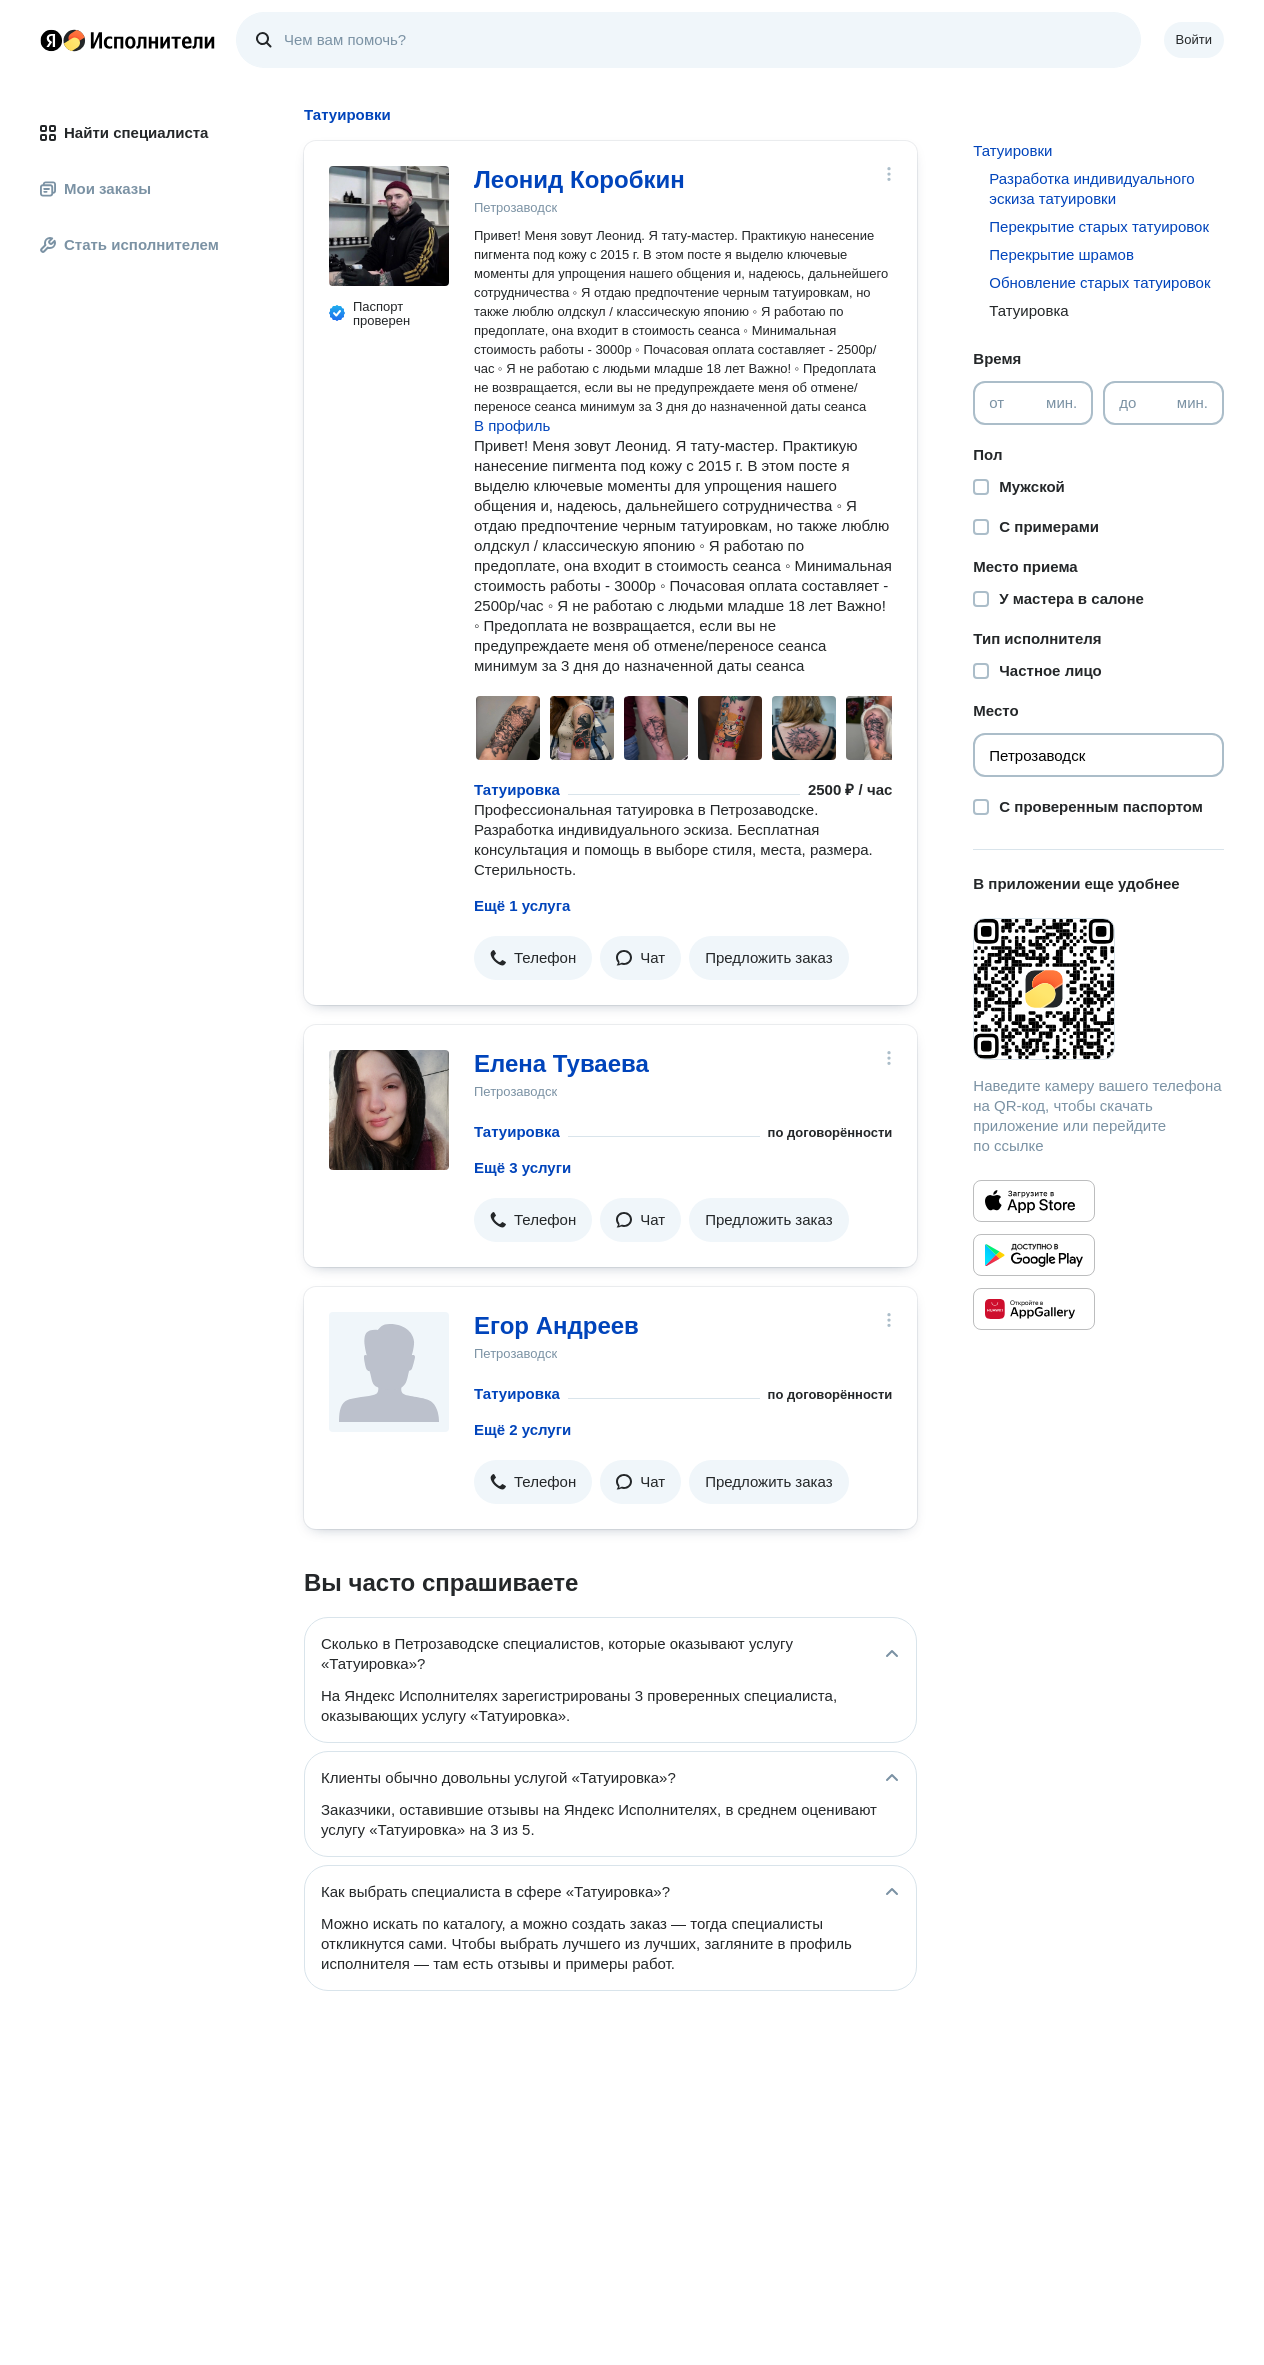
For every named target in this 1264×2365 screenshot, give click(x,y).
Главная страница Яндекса (51, 40)
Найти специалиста (124, 132)
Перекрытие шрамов (1061, 254)
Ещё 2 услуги (522, 1429)
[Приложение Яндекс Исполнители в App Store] (1034, 1201)
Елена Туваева (561, 1063)
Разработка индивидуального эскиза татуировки (1091, 188)
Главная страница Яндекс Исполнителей (128, 40)
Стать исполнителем (129, 244)
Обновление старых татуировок (1099, 282)
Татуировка (517, 789)
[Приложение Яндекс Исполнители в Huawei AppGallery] (1034, 1309)
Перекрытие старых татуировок (1099, 226)
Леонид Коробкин (579, 179)
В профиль (512, 425)
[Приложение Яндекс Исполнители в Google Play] (1034, 1255)
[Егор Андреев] (389, 1372)
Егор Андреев (556, 1325)
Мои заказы (95, 188)
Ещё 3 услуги (522, 1167)
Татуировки (1012, 150)
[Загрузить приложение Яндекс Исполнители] (1098, 989)
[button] (533, 958)
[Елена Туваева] (389, 1110)
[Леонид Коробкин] (389, 226)
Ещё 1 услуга (522, 905)
